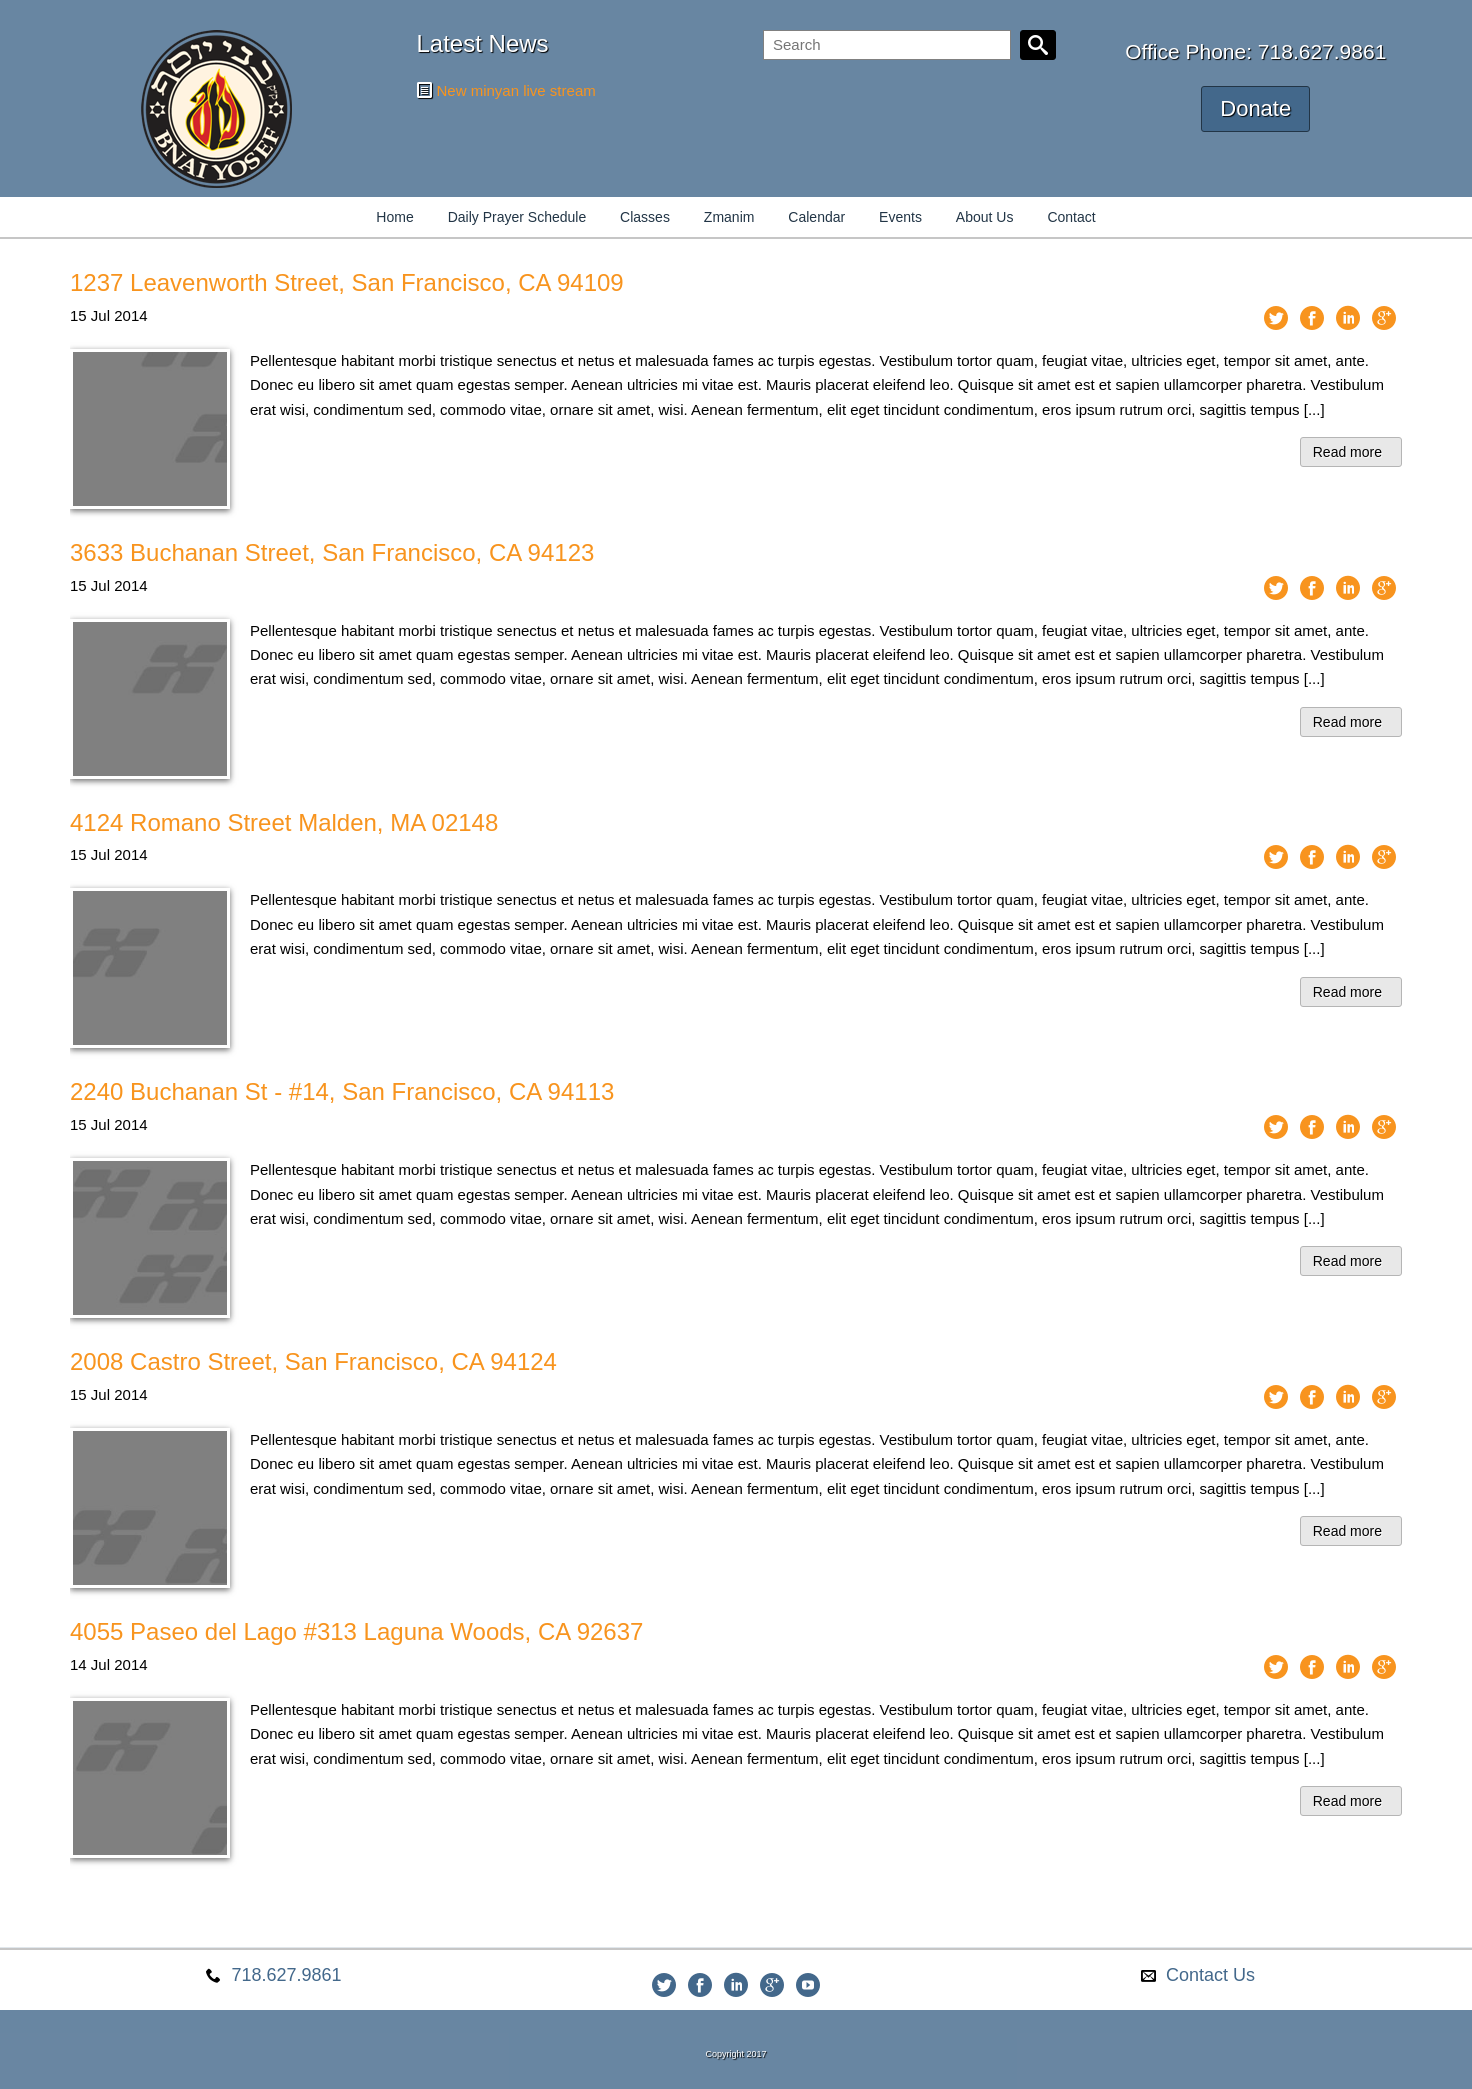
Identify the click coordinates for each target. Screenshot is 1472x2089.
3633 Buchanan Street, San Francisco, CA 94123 (332, 552)
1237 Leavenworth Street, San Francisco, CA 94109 (347, 282)
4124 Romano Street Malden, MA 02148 (284, 822)
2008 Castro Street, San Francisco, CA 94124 (313, 1361)
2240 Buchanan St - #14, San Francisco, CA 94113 (342, 1091)
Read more (1347, 452)
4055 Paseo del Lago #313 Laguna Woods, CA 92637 (356, 1631)
